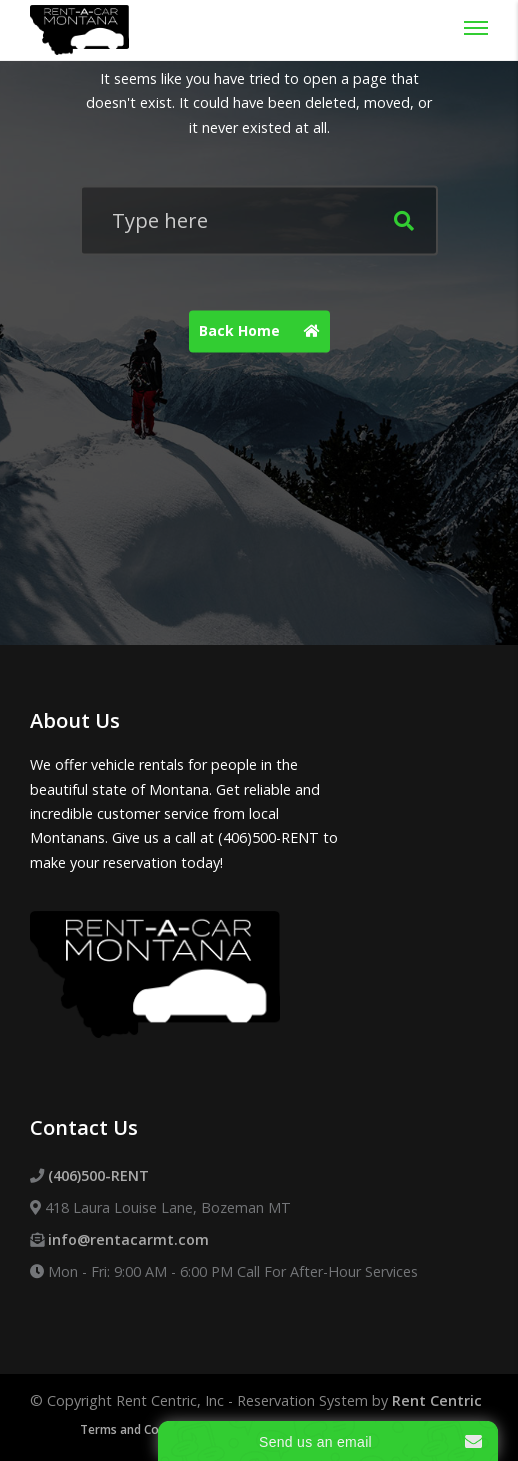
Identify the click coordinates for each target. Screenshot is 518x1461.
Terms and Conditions (142, 1429)
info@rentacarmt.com (128, 1239)
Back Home (264, 332)
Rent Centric (437, 1400)
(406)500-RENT (98, 1175)
